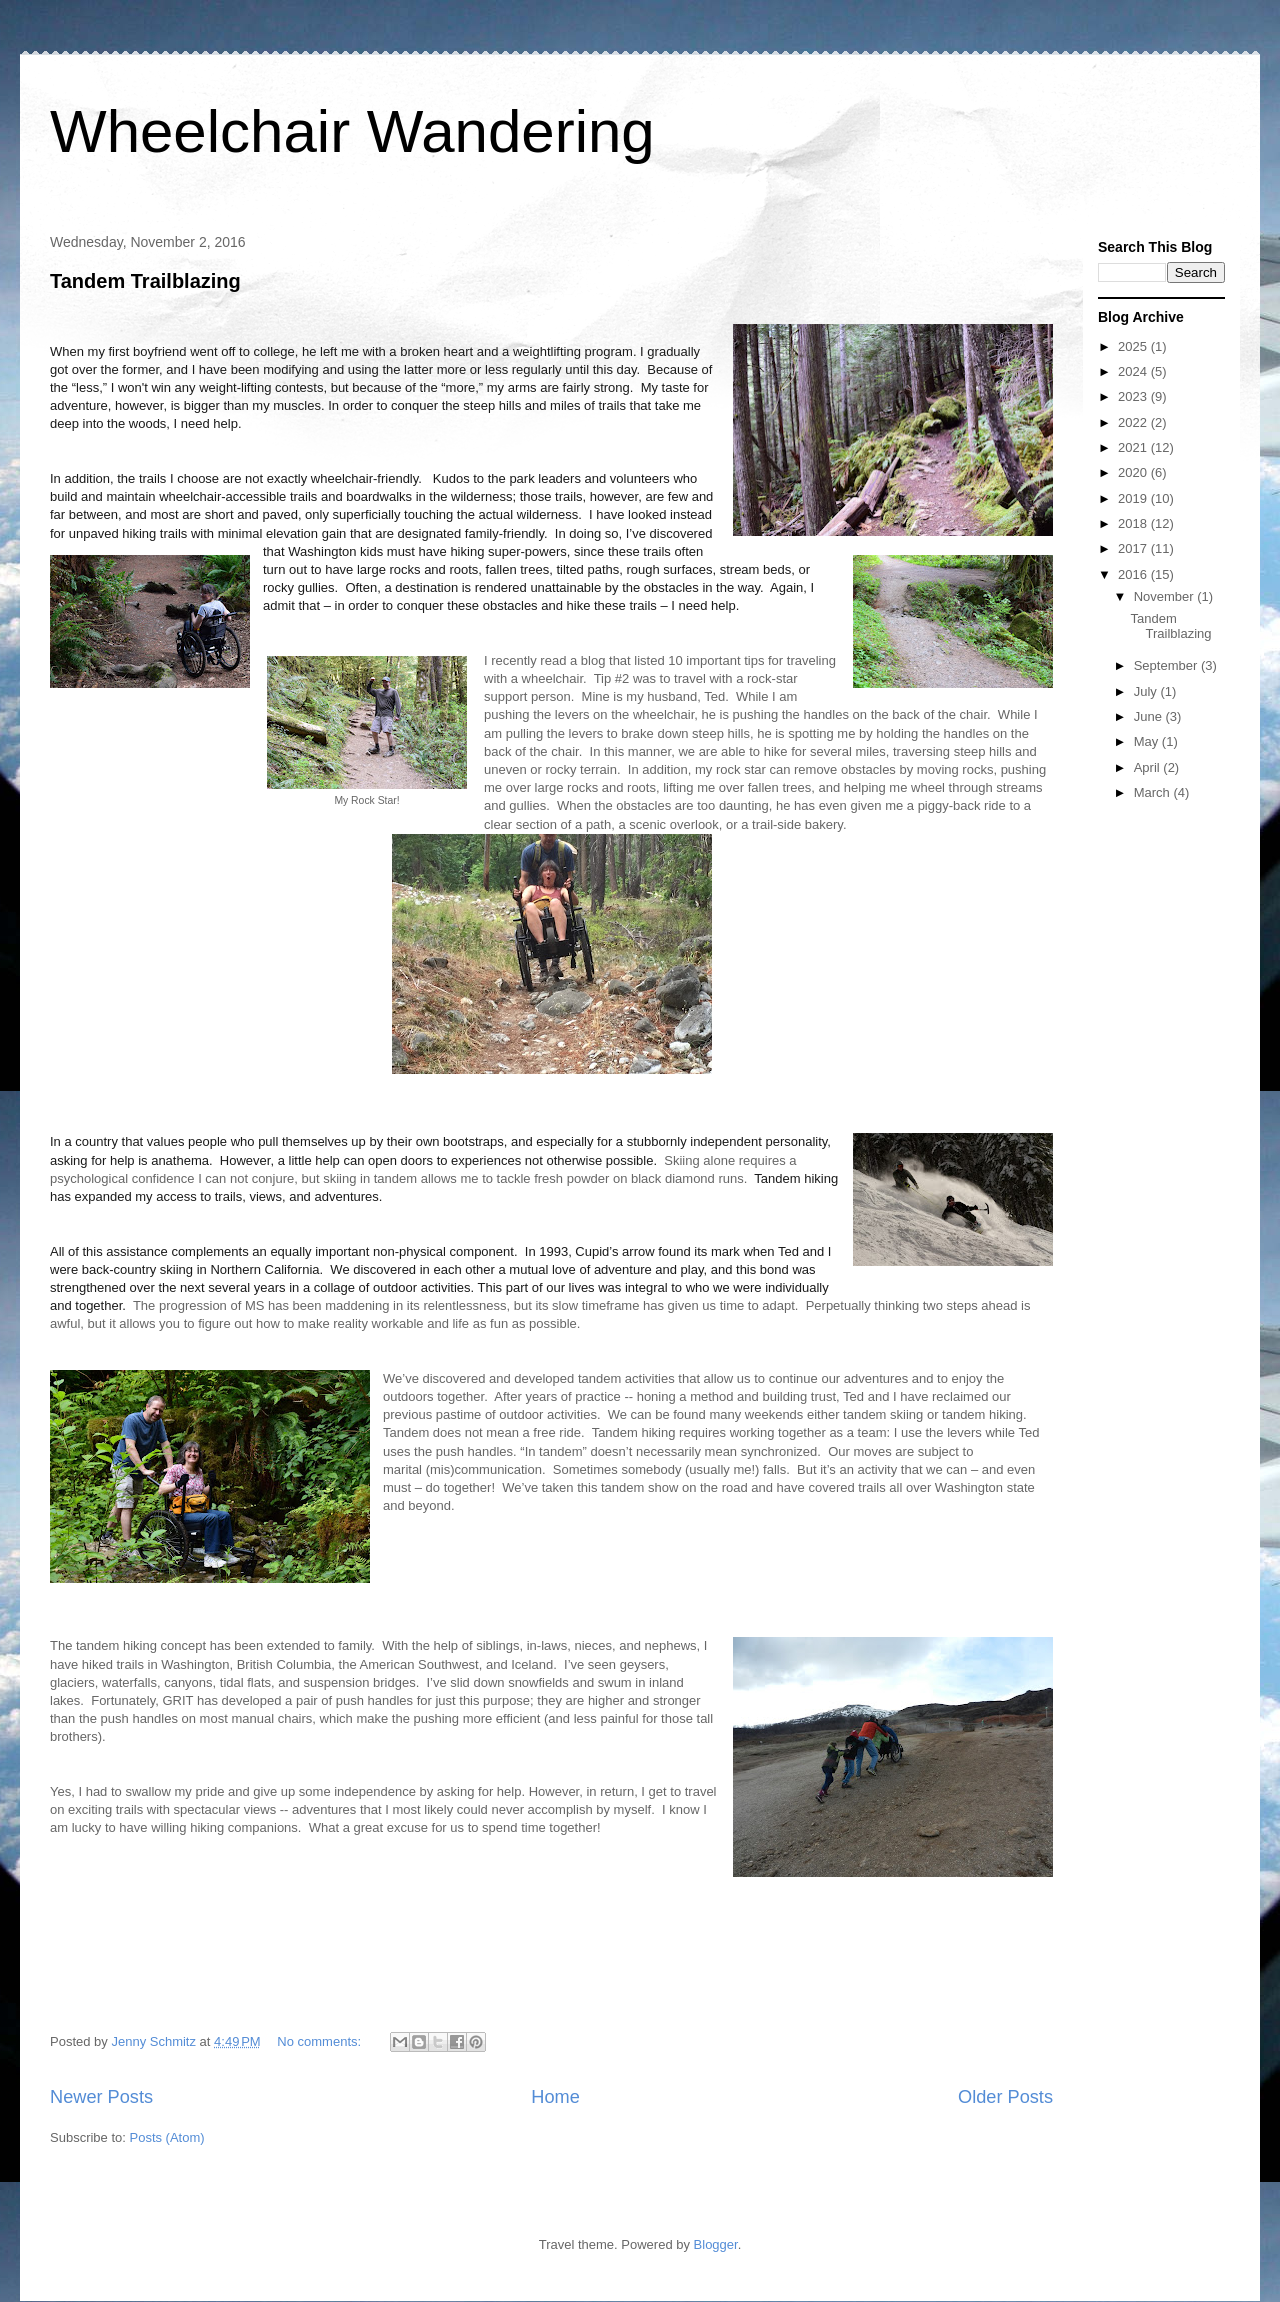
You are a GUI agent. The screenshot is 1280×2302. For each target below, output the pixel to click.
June (1150, 716)
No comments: (320, 2041)
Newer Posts (101, 2097)
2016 (1134, 574)
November (1166, 596)
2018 (1134, 523)
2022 (1134, 422)
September (1167, 665)
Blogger (716, 2244)
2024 (1134, 371)
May (1148, 741)
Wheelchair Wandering (352, 131)
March (1154, 792)
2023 (1134, 396)
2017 (1134, 548)
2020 (1134, 472)
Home (555, 2097)
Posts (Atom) (167, 2137)
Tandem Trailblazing (145, 281)
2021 (1134, 447)
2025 (1134, 346)
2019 (1134, 498)
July (1147, 691)
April (1149, 767)
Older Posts (1005, 2097)
